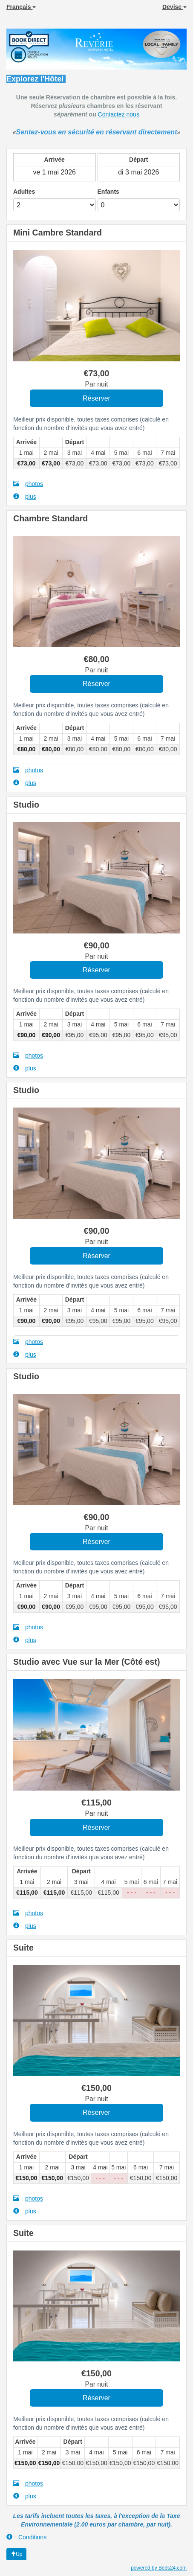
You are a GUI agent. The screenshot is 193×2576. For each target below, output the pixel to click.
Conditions (26, 2537)
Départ (138, 159)
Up (16, 2554)
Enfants (108, 191)
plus (24, 496)
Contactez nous (118, 114)
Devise (174, 6)
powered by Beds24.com (159, 2568)
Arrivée (54, 159)
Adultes (24, 191)
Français (21, 6)
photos (28, 483)
